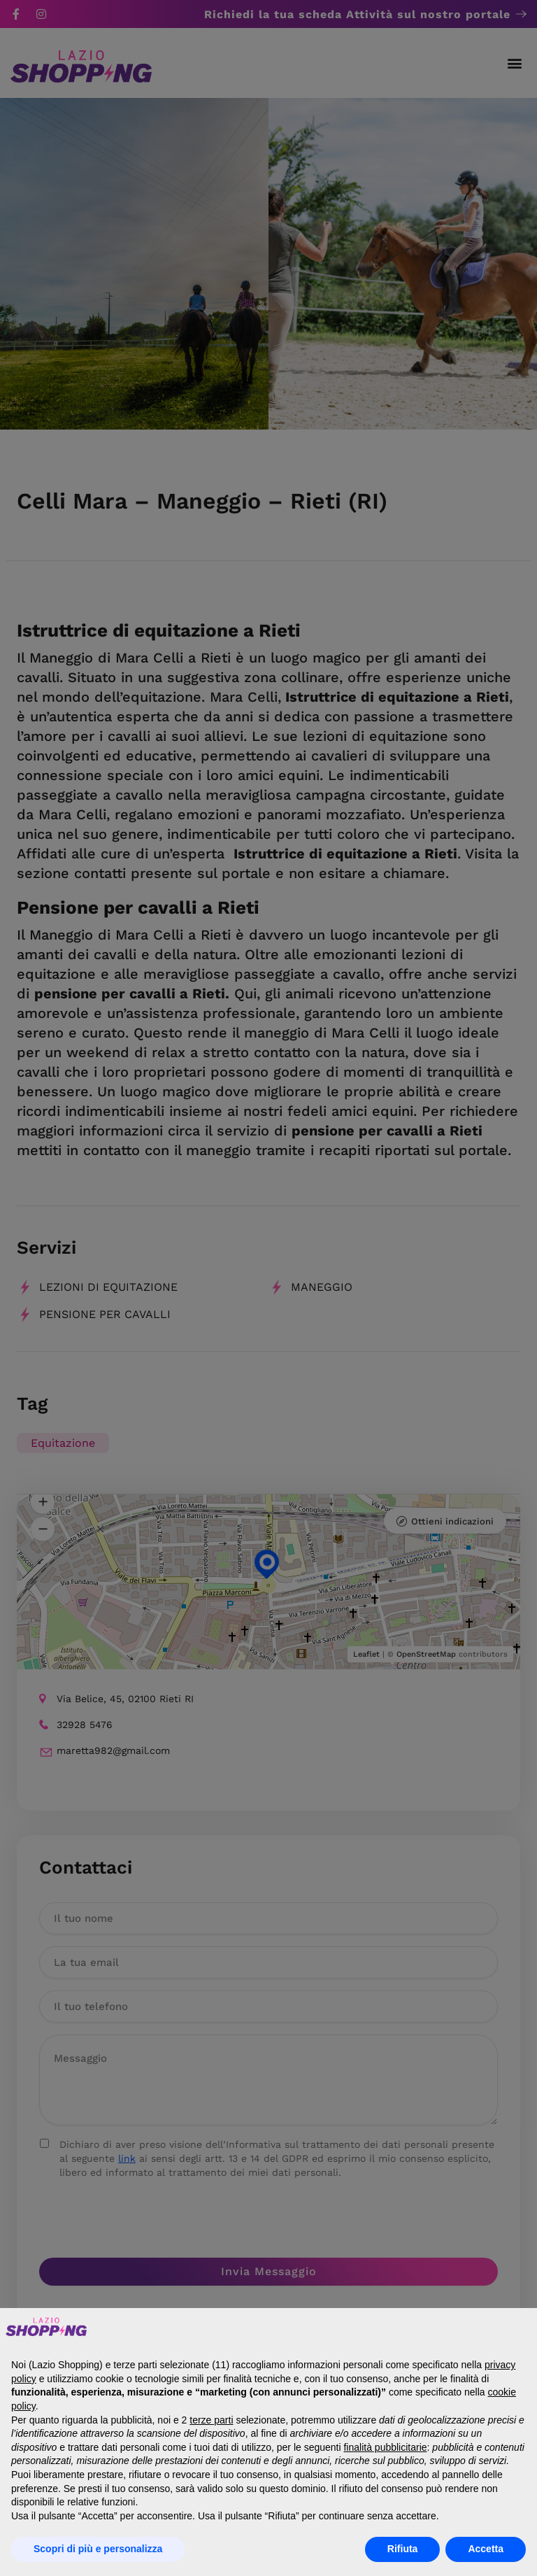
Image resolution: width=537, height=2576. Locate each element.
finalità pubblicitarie (385, 2447)
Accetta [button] (485, 2548)
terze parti (211, 2420)
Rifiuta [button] (402, 2548)
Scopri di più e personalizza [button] (98, 2548)
